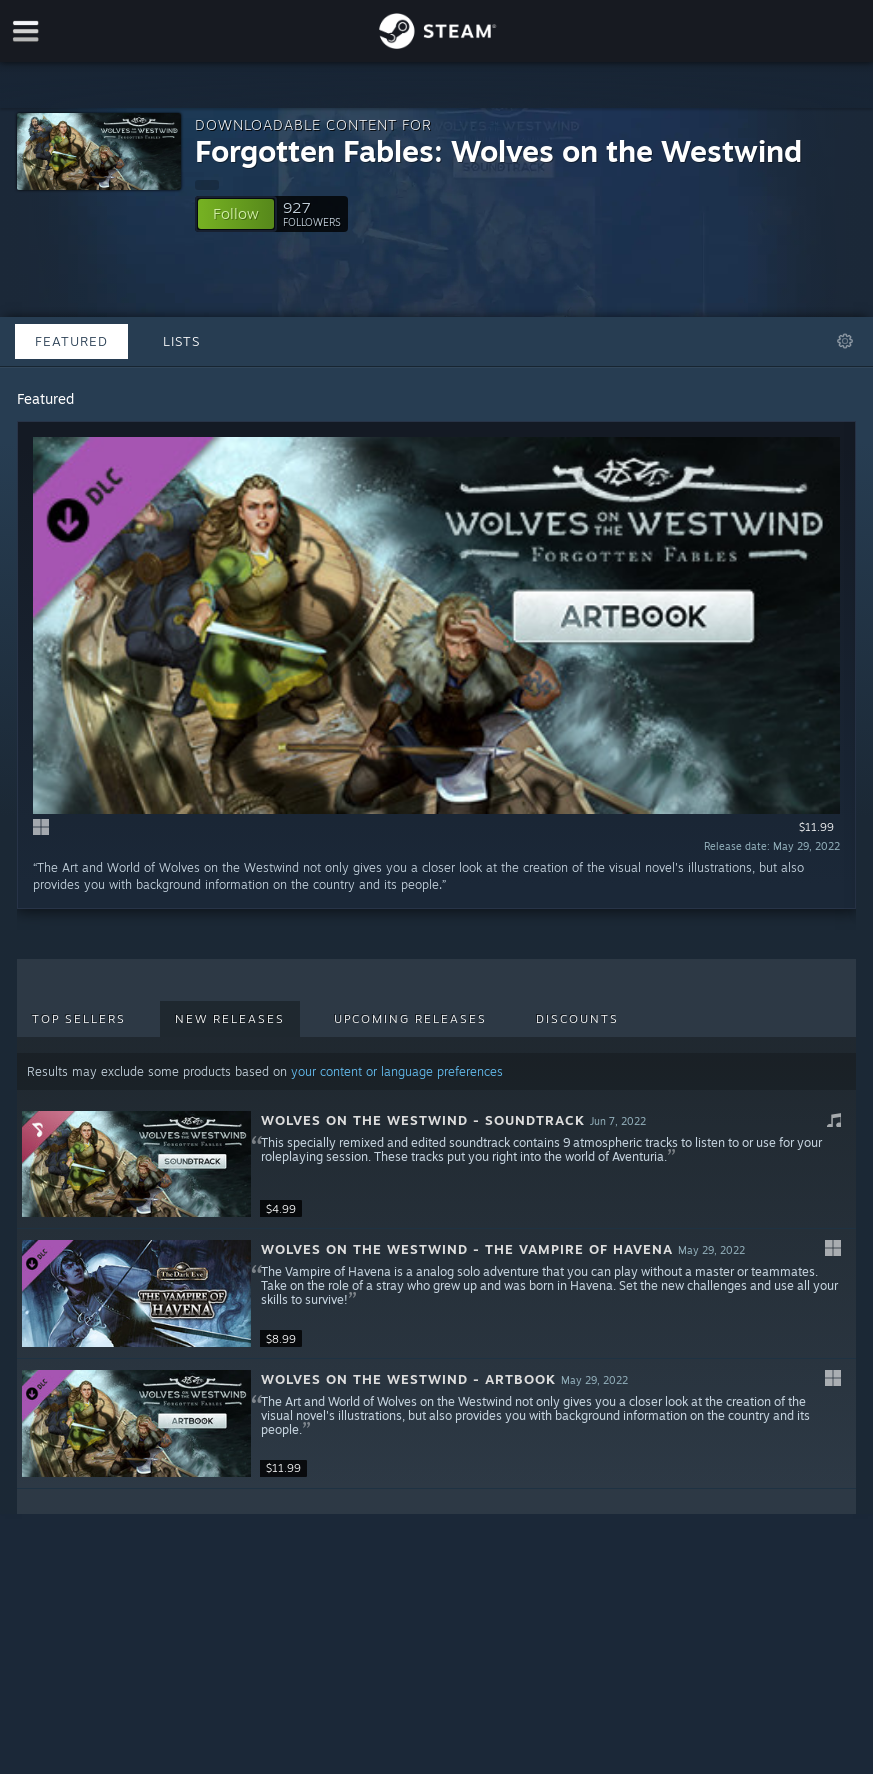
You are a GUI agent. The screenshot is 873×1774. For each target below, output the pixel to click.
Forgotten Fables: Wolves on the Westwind (498, 150)
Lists (181, 341)
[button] (236, 214)
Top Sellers (79, 1019)
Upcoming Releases (410, 1019)
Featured (71, 341)
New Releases (230, 1019)
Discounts (577, 1019)
